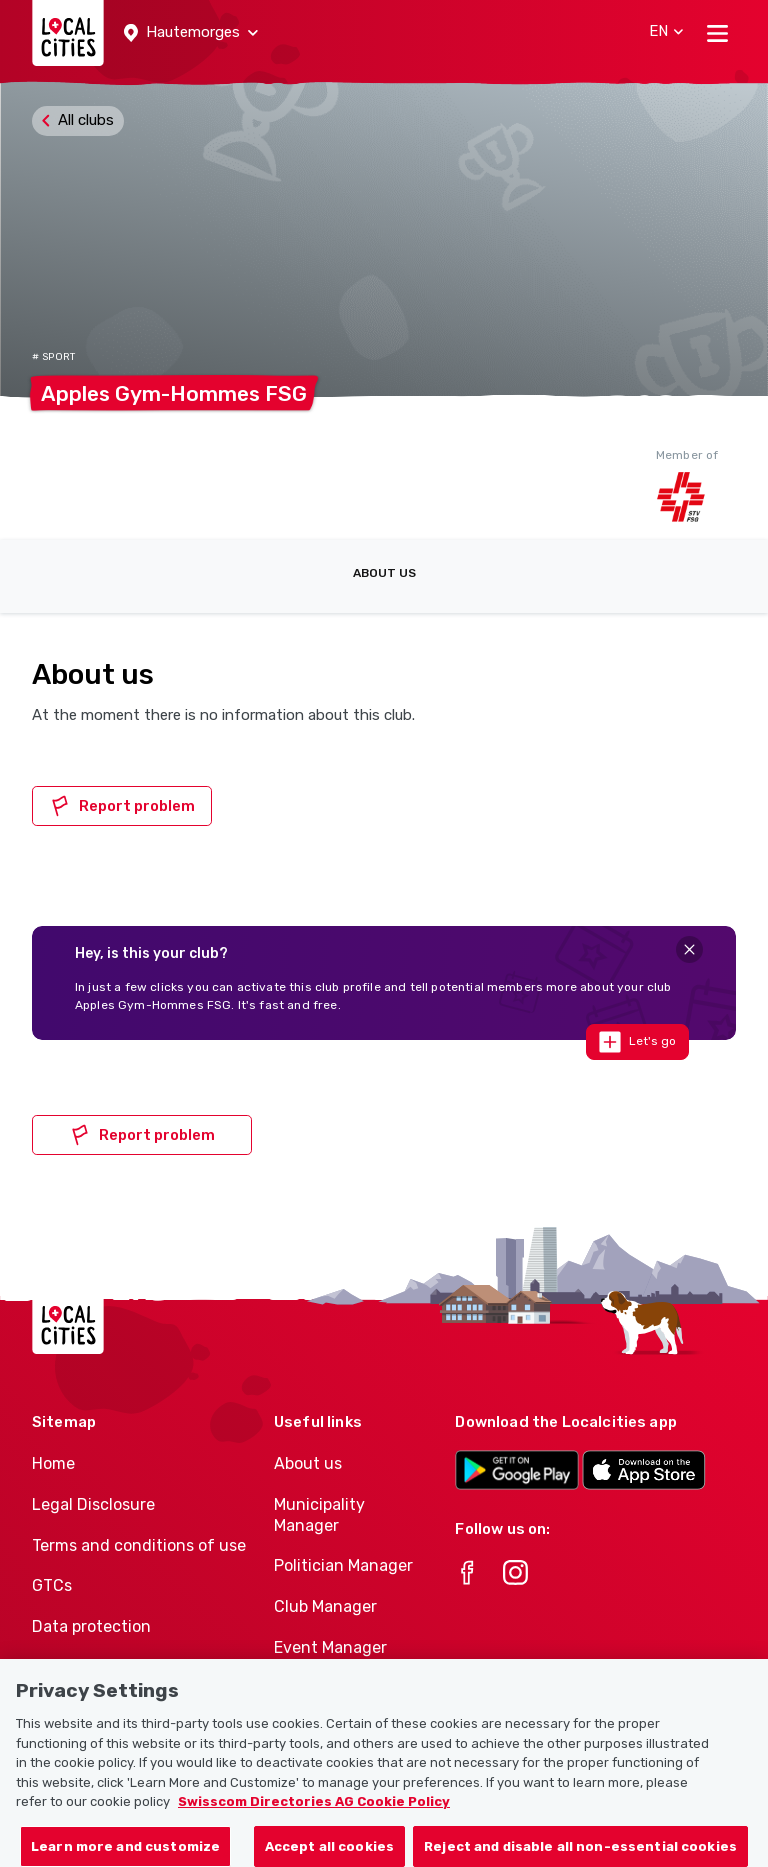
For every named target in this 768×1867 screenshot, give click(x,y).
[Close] (689, 949)
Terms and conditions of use (139, 1545)
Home (53, 1463)
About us (384, 573)
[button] (191, 33)
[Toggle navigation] (717, 33)
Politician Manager (343, 1565)
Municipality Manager (319, 1515)
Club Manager (325, 1606)
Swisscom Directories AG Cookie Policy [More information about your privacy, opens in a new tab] (314, 1811)
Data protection (91, 1626)
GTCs (52, 1585)
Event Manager (330, 1647)
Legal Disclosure (93, 1504)
